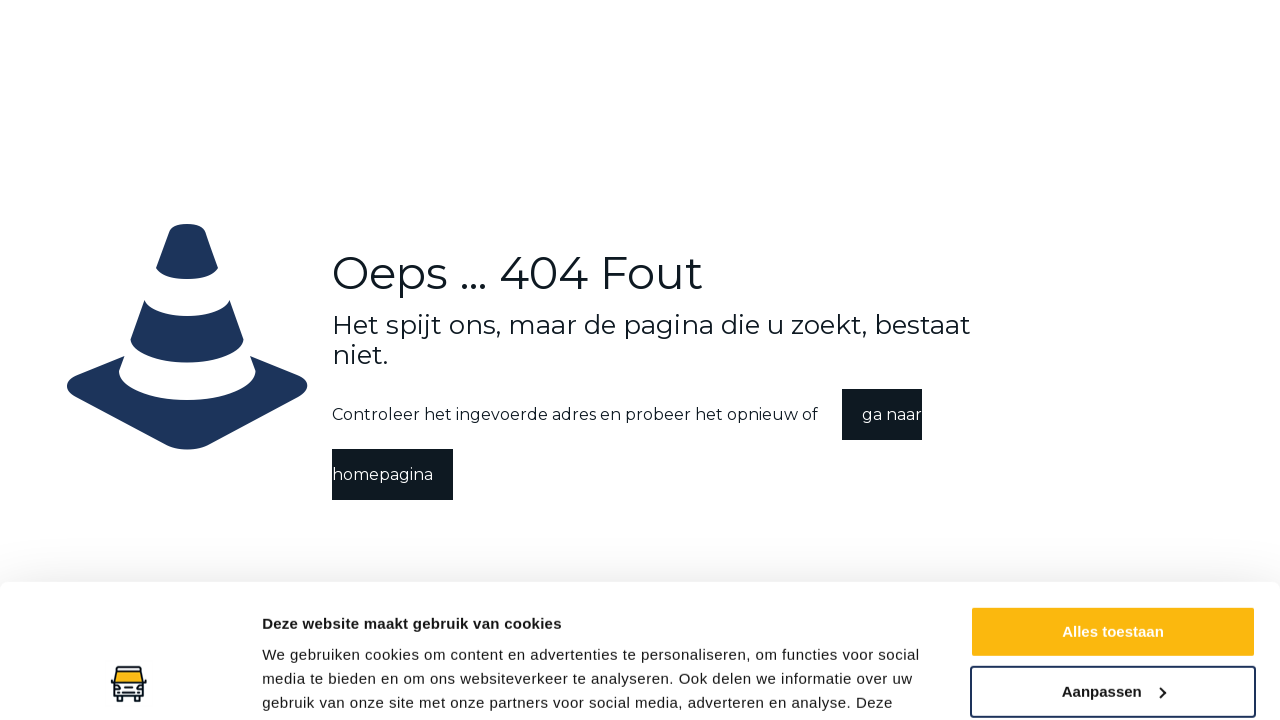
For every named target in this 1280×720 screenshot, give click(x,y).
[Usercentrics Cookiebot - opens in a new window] (129, 681)
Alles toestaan (1113, 506)
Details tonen (309, 680)
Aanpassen (1114, 565)
